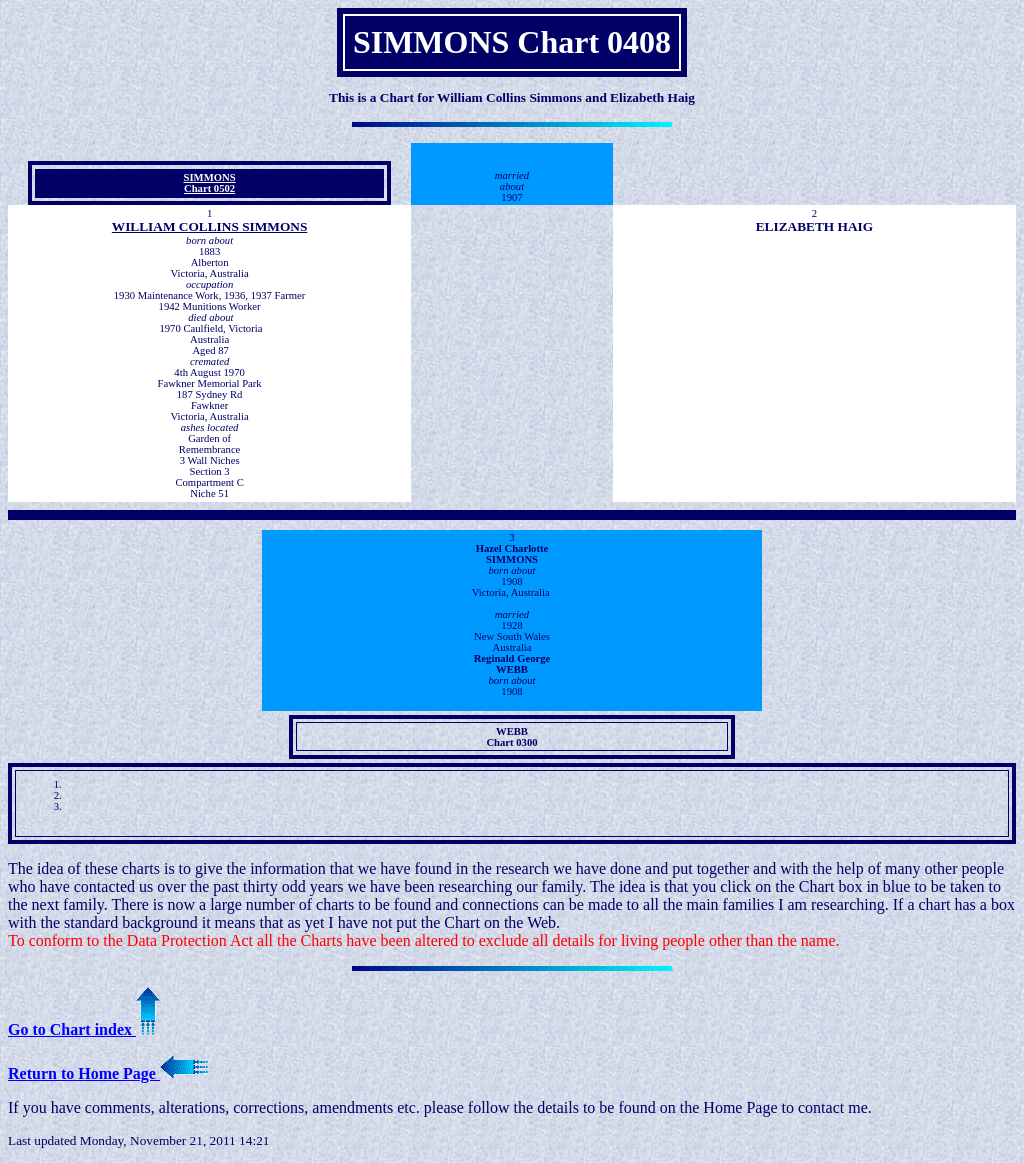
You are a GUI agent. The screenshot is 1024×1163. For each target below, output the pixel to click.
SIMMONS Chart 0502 (210, 183)
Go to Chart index (84, 1029)
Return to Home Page (108, 1073)
